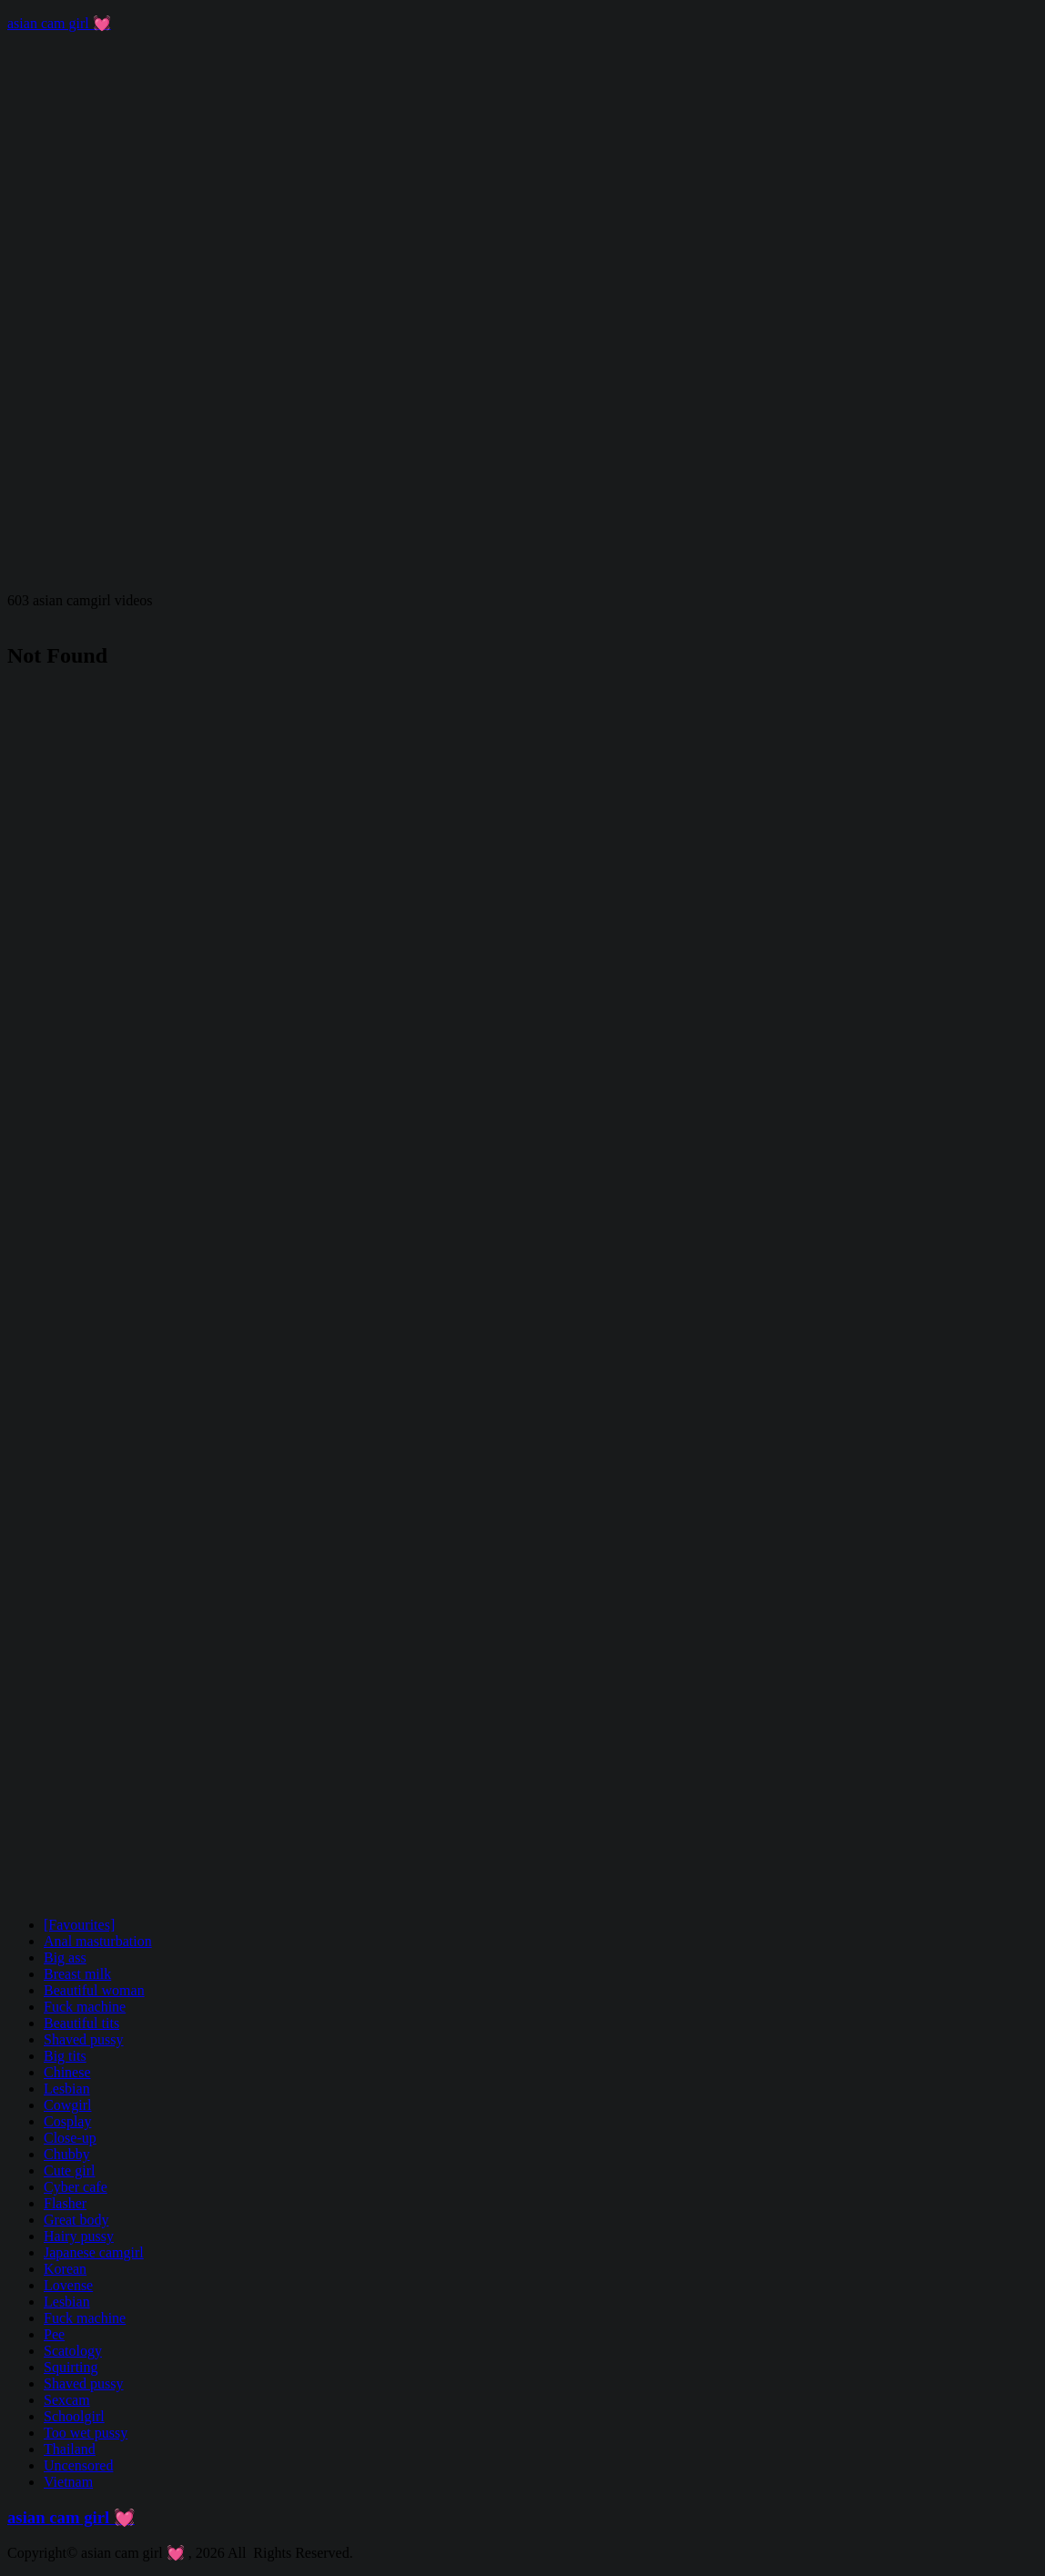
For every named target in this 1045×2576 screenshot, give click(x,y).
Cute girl (69, 2170)
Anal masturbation (98, 1941)
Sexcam (67, 2400)
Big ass (65, 1957)
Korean (65, 2269)
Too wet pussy (85, 2432)
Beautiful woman (94, 1990)
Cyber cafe (75, 2187)
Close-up (70, 2137)
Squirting (71, 2367)
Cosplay (67, 2121)
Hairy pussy (79, 2236)
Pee (54, 2334)
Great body (76, 2219)
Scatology (73, 2350)
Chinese (67, 2072)
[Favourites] (79, 1924)
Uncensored (78, 2465)
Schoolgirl (74, 2416)
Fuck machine (85, 2006)
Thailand (70, 2449)
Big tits (65, 2056)
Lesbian (67, 2088)
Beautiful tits (81, 2023)
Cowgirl (67, 2105)
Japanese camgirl (94, 2252)
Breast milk (77, 1974)
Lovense (68, 2285)
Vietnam (68, 2482)
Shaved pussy (84, 2039)
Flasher (65, 2203)
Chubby (67, 2154)
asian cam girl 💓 (59, 23)
